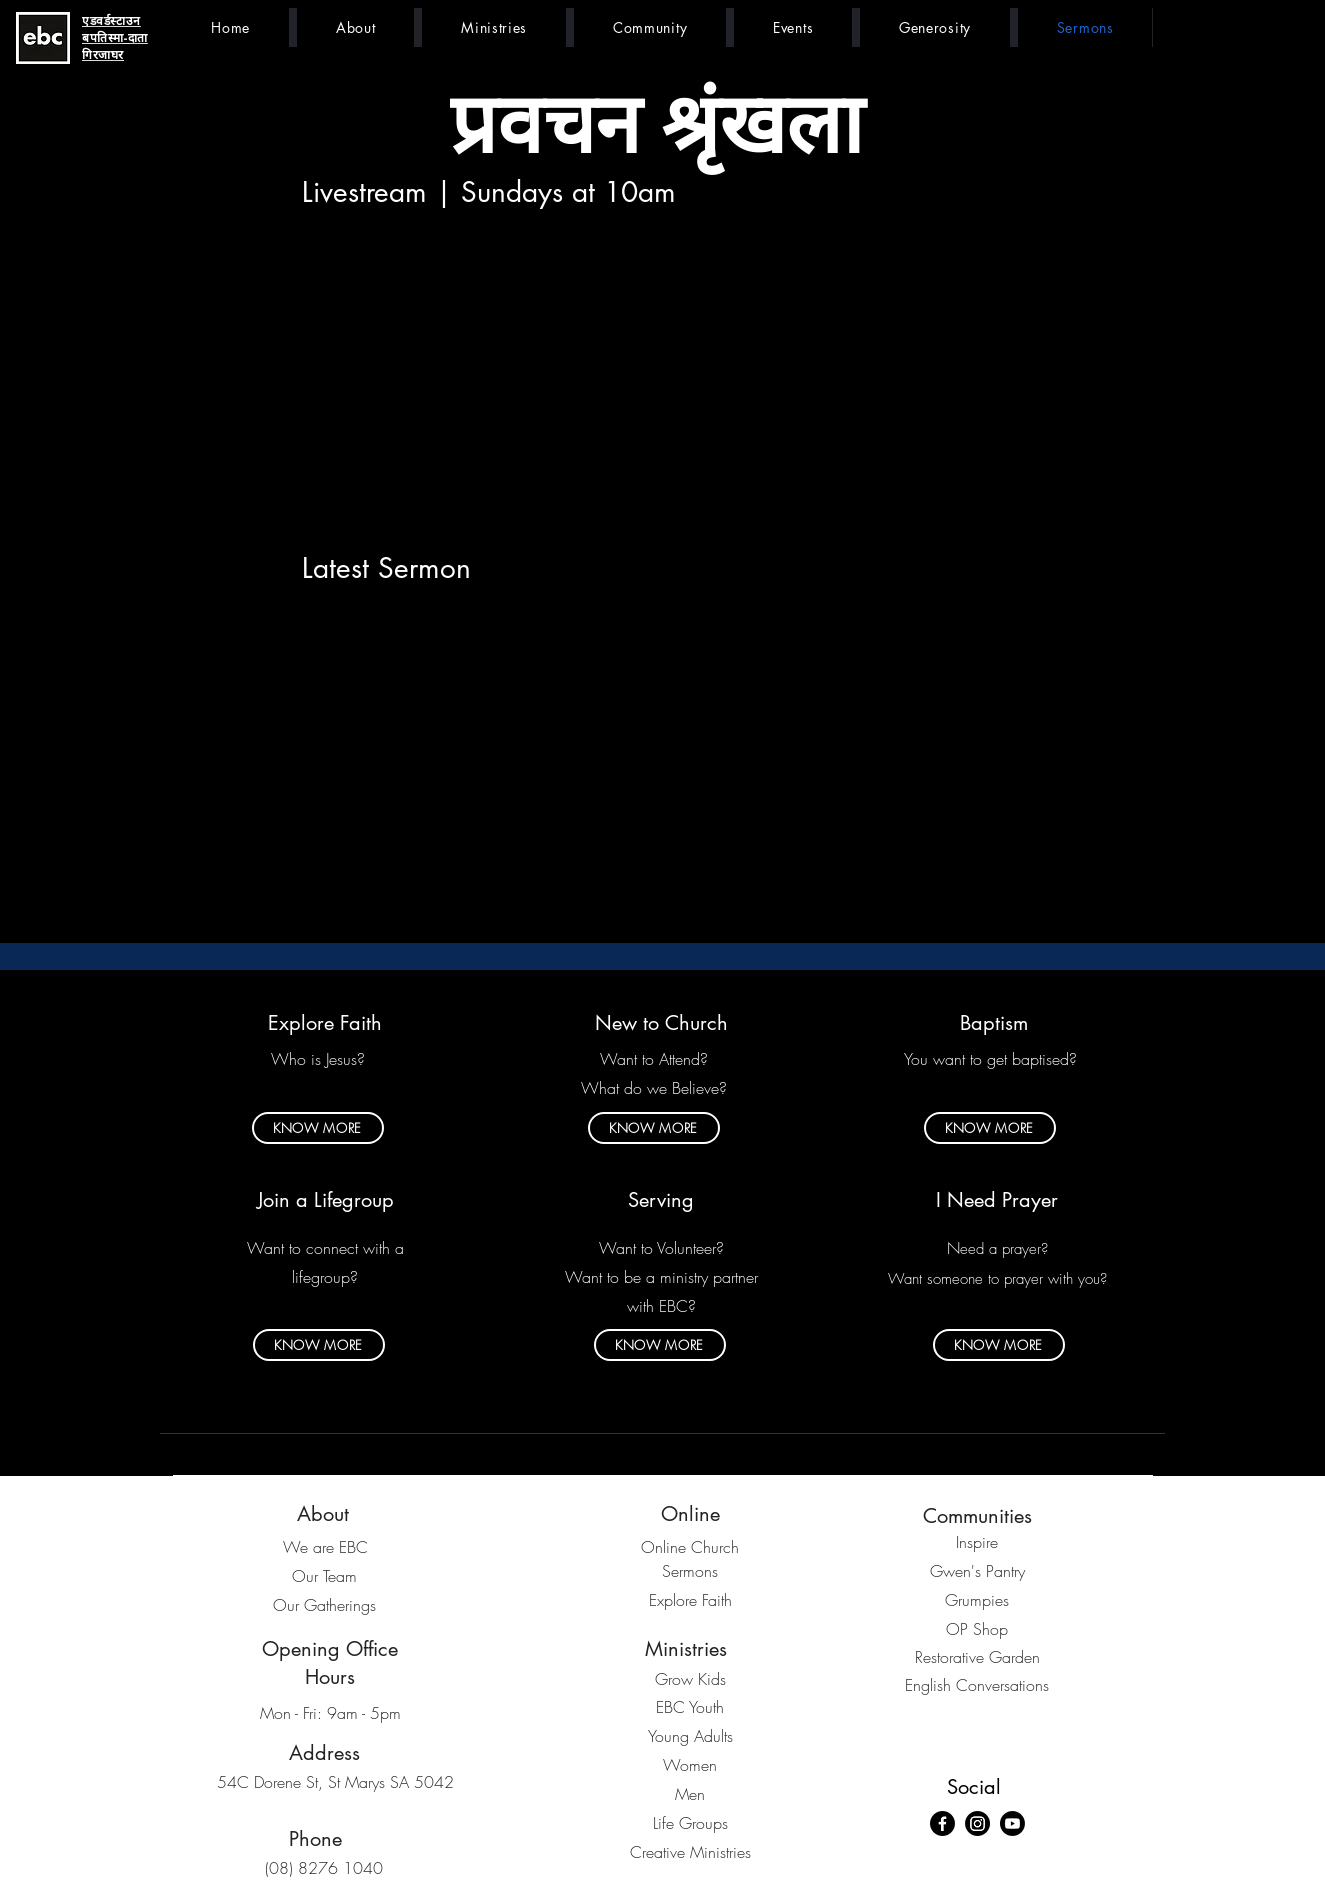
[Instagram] (977, 1823)
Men (690, 1794)
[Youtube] (1012, 1823)
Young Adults (690, 1736)
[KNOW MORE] (318, 1128)
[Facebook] (942, 1823)
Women (690, 1765)
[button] (355, 27)
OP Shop (977, 1629)
